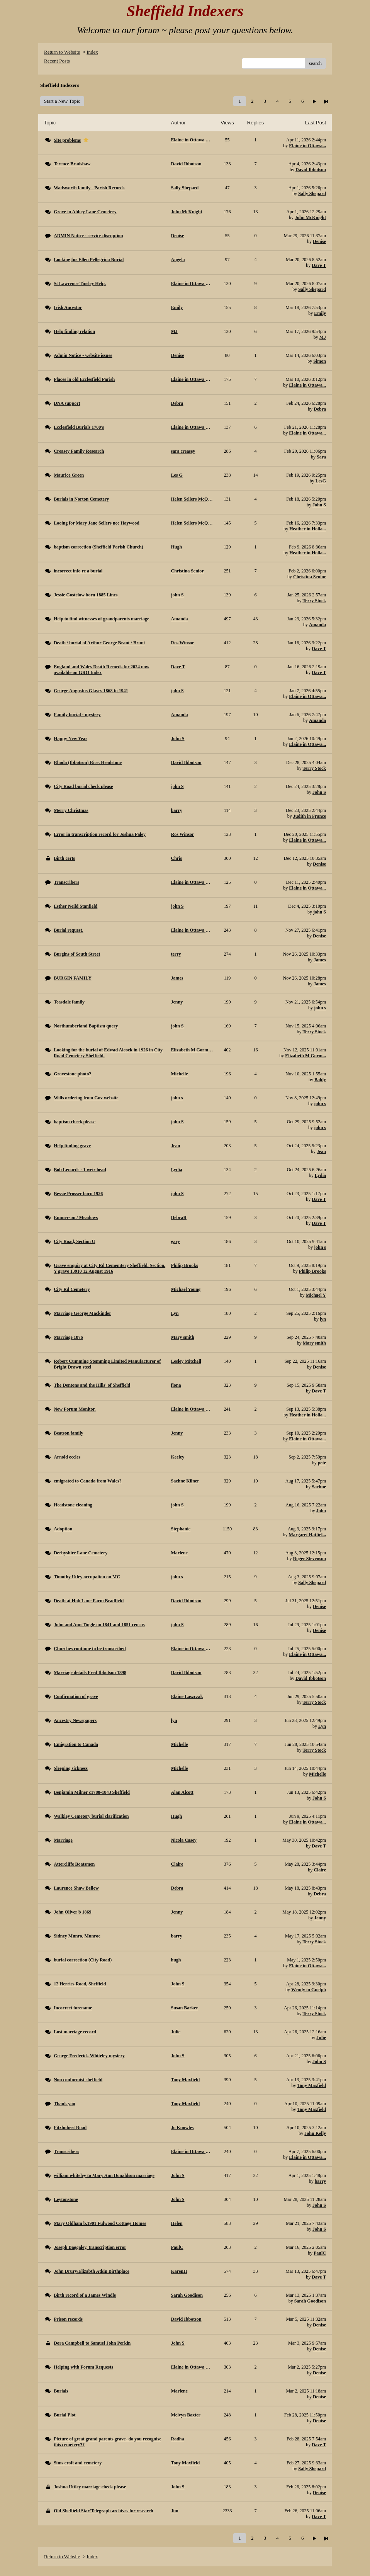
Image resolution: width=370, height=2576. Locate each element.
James (320, 960)
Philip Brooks (312, 1271)
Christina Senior (309, 576)
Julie (321, 2037)
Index (92, 52)
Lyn (322, 1726)
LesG (321, 481)
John (321, 1510)
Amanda (317, 624)
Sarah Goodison (310, 2301)
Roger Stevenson (309, 1558)
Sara (321, 457)
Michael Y (316, 1295)
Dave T (319, 265)
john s (320, 1007)
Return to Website (62, 52)
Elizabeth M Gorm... (305, 1055)
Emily (320, 313)
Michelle (317, 1774)
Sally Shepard (312, 193)
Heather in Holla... (307, 529)
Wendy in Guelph (308, 1989)
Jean (321, 1151)
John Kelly (315, 2133)
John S (319, 505)
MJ (322, 337)
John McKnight (310, 217)
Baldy (320, 1079)
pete (322, 1462)
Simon (319, 361)
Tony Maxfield (311, 2085)
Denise (319, 241)
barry (320, 2181)
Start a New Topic (62, 101)
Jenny (320, 1918)
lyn (323, 1319)
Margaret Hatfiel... (307, 1534)
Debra (320, 409)
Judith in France (309, 816)
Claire (320, 1870)
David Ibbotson (310, 169)
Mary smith (314, 1343)
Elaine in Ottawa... (307, 145)
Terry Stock (314, 600)
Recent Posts (57, 61)
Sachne (319, 1486)
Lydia (320, 1175)
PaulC (320, 2253)
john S (319, 912)
